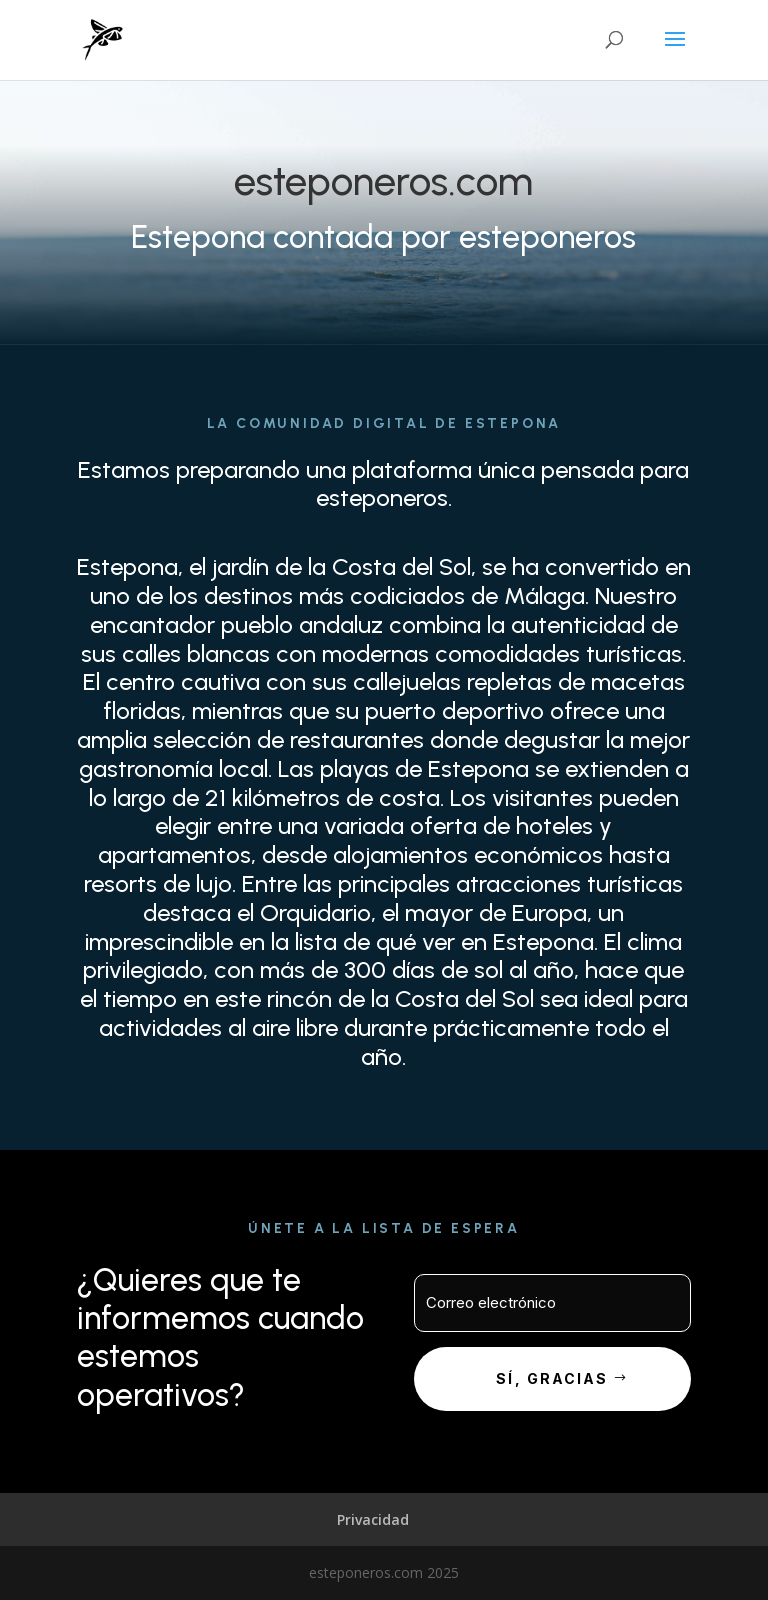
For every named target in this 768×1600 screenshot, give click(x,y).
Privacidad (373, 1519)
